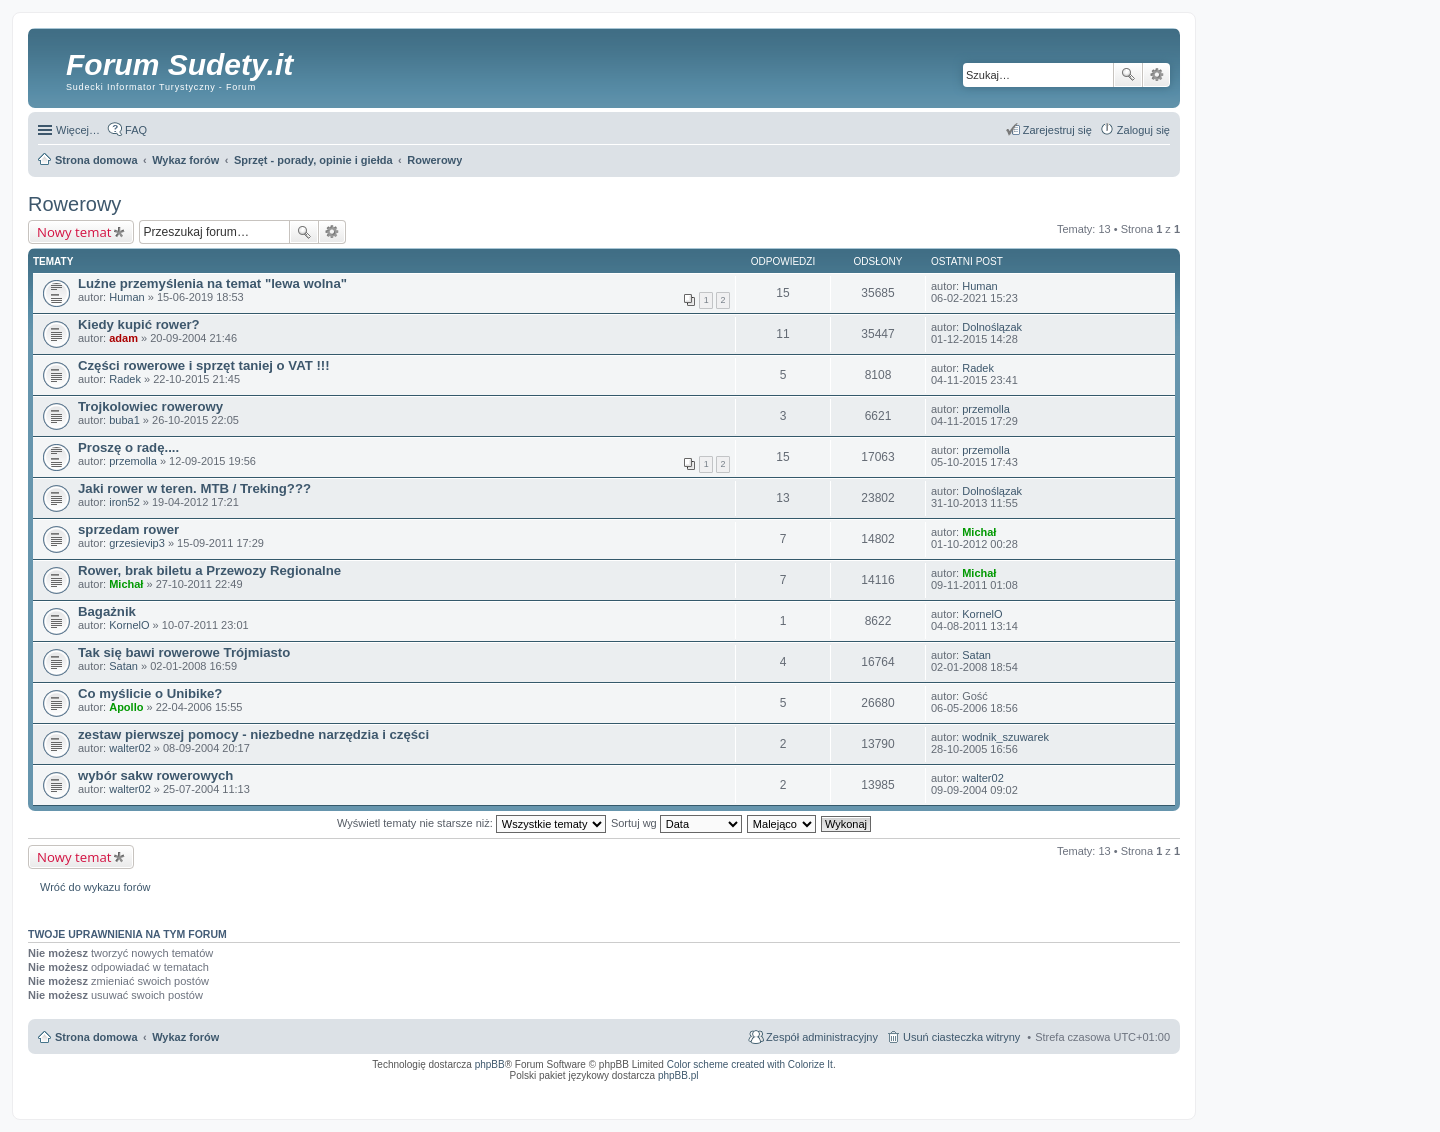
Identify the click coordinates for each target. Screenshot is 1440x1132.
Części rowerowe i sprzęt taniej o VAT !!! (204, 365)
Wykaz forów (185, 1037)
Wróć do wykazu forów (95, 887)
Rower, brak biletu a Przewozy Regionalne (209, 570)
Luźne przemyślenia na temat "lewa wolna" (212, 283)
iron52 (124, 502)
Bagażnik (107, 611)
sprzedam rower (128, 529)
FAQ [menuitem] (136, 130)
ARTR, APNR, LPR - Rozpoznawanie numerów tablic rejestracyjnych (712, 1089)
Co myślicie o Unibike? (150, 693)
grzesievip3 (137, 543)
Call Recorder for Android (947, 1089)
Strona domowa (96, 1037)
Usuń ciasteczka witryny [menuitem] (961, 1037)
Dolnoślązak (992, 327)
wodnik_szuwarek (1005, 737)
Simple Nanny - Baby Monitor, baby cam (858, 1089)
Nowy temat (74, 232)
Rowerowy (74, 204)
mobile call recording (1152, 1095)
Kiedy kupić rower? (139, 324)
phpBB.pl (678, 1075)
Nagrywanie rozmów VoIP (1017, 1089)
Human (126, 297)
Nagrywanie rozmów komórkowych (1077, 1095)
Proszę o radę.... (128, 447)
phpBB (490, 1064)
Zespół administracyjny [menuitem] (822, 1037)
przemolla (986, 409)
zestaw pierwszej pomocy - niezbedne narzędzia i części (253, 734)
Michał (979, 532)
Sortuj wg (676, 823)
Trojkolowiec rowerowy (150, 406)
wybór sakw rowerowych (155, 775)
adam (123, 338)
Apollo (126, 707)
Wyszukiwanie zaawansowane (1156, 75)
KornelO (129, 625)
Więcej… (78, 130)
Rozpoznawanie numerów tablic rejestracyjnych (1117, 1089)
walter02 (130, 748)
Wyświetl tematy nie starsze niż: (471, 823)
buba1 (124, 420)
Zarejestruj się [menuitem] (1057, 130)
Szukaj (1128, 75)
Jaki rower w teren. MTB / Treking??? (194, 488)
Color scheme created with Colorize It (750, 1064)
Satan (123, 666)
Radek (125, 379)
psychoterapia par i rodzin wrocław (1134, 1101)
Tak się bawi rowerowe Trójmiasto (184, 652)
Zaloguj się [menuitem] (1143, 130)
